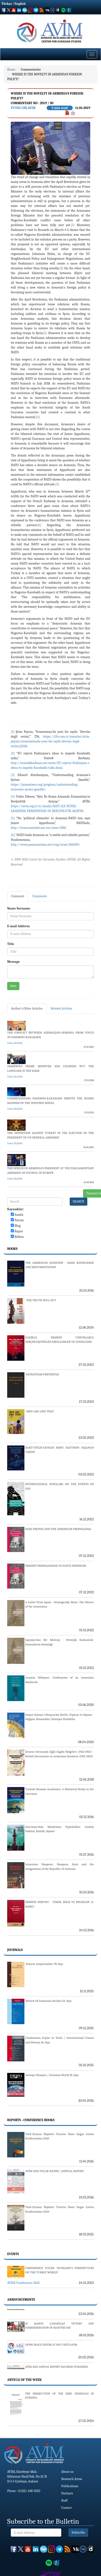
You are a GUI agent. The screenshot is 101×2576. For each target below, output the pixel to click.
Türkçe (6, 4)
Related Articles (61, 1008)
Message (13, 962)
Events (13, 2254)
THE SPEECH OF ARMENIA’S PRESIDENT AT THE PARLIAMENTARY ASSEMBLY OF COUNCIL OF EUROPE (50, 1170)
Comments (39, 896)
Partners (67, 2493)
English (20, 4)
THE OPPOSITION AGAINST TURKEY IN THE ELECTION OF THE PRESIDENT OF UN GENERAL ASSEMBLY (50, 1135)
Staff (64, 2500)
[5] (57, 484)
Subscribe (78, 2532)
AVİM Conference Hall (23, 2283)
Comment (17, 896)
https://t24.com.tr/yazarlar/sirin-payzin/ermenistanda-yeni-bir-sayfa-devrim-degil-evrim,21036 (50, 741)
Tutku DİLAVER (23, 108)
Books (12, 1249)
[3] (45, 333)
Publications (69, 2486)
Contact (66, 2508)
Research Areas (71, 2479)
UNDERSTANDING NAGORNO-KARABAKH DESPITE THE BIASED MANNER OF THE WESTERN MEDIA (50, 1100)
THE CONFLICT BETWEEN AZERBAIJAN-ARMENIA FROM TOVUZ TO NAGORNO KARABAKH (50, 1035)
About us (67, 2472)
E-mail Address (18, 926)
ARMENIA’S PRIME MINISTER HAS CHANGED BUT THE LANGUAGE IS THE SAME (50, 1068)
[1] (72, 225)
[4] (38, 417)
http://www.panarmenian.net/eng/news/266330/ (45, 845)
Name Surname (18, 908)
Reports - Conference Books (30, 2120)
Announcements (21, 2300)
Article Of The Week (24, 2380)
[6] (39, 525)
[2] (61, 268)
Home (11, 69)
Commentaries (31, 69)
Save (13, 986)
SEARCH (78, 1201)
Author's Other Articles (27, 1008)
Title (10, 944)
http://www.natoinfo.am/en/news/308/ (39, 828)
